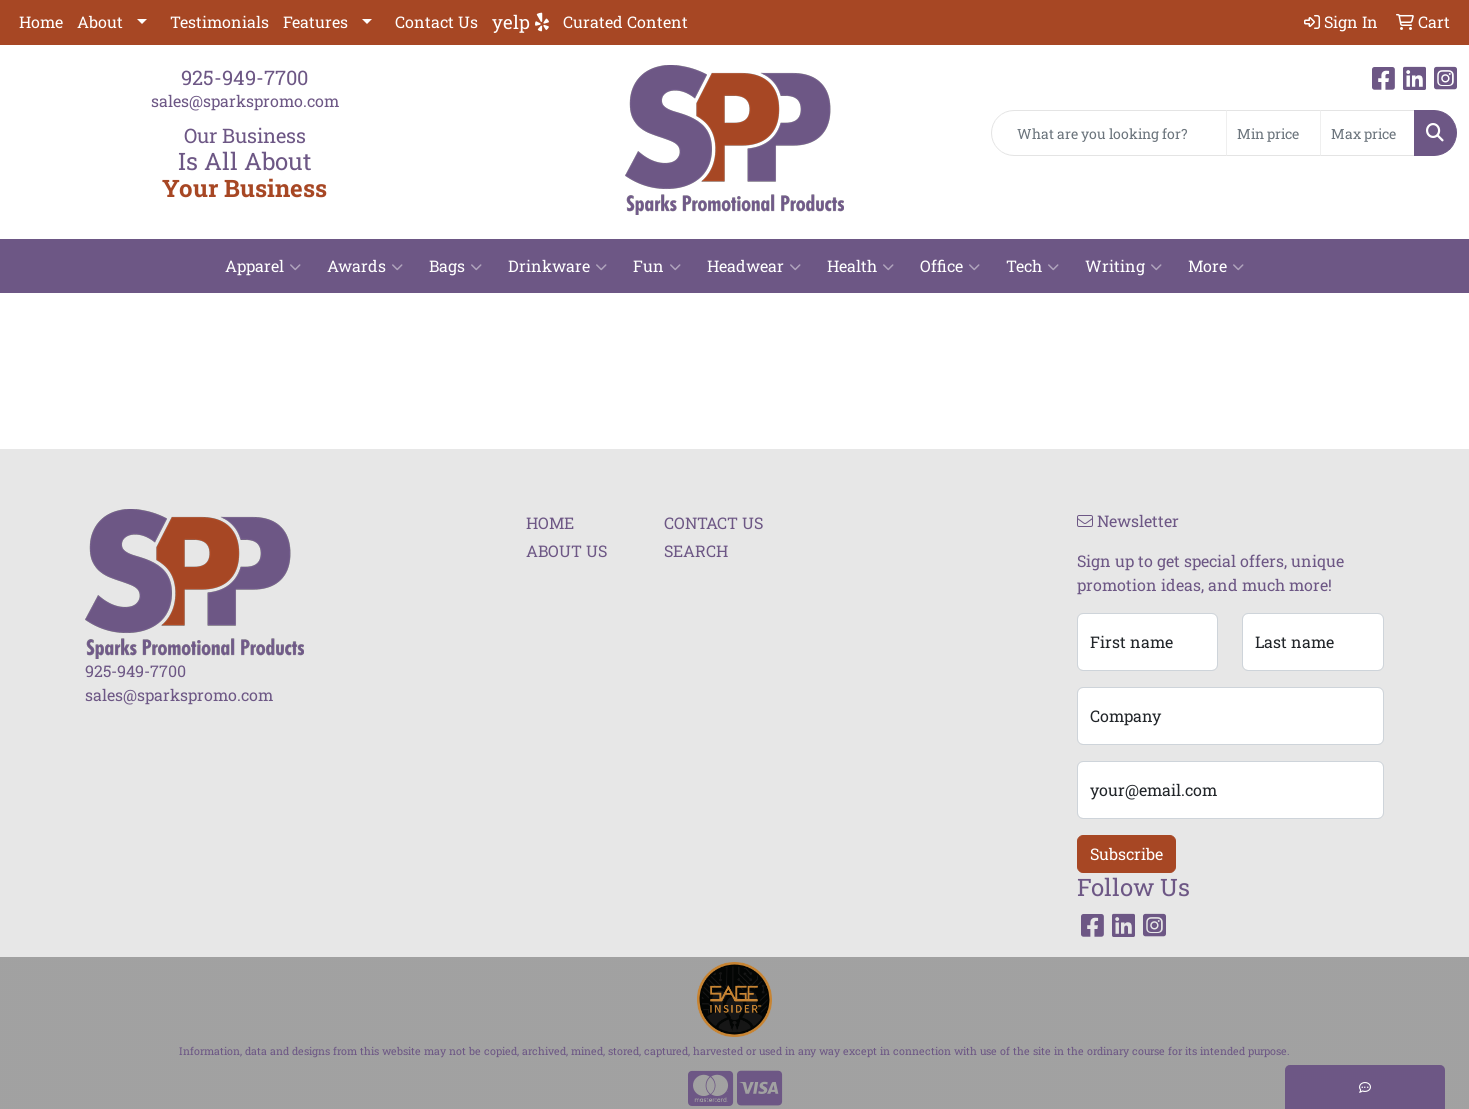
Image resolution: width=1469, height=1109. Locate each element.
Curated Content (625, 21)
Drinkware (557, 266)
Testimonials (219, 21)
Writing (1123, 266)
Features (315, 21)
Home (41, 21)
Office (950, 266)
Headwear (754, 266)
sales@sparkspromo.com (245, 100)
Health (860, 266)
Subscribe (1126, 853)
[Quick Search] (1109, 133)
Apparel (263, 266)
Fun (657, 266)
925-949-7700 (244, 77)
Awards (365, 266)
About (100, 21)
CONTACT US (713, 522)
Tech (1032, 266)
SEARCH (696, 550)
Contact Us (436, 21)
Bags (455, 266)
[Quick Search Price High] (1367, 133)
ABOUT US (566, 550)
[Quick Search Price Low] (1273, 133)
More (1216, 266)
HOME (550, 522)
